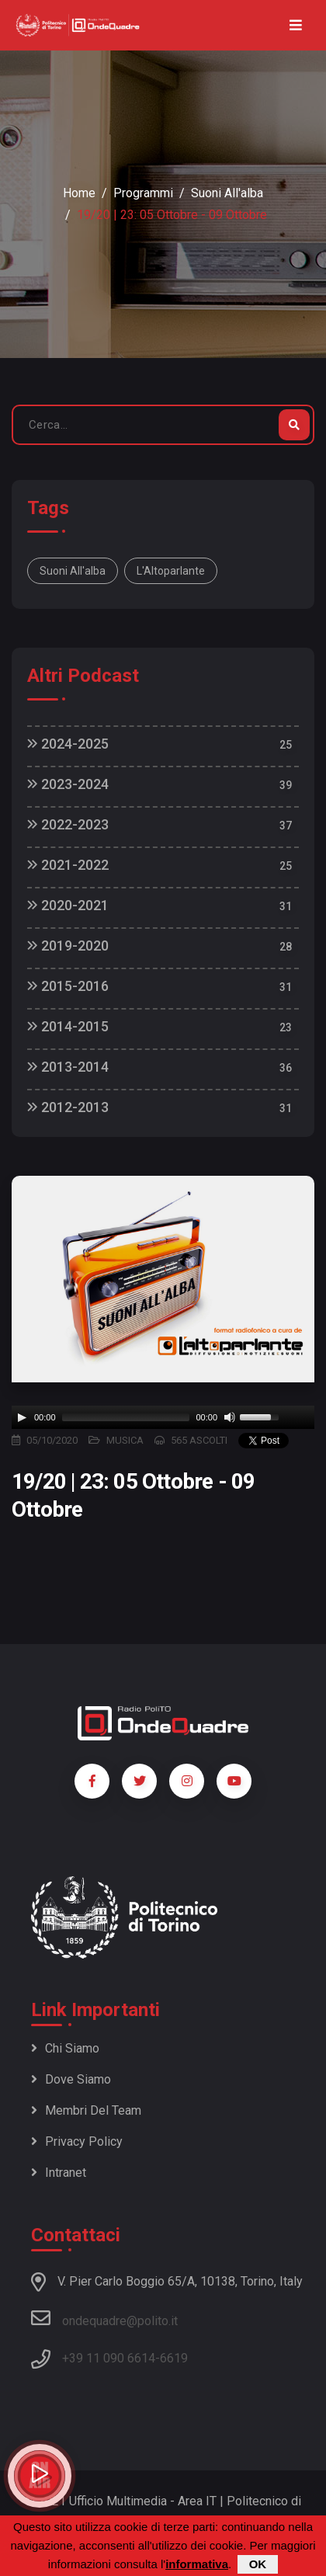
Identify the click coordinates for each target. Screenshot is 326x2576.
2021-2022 (68, 865)
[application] (163, 1417)
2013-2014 (68, 1067)
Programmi (143, 193)
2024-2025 (68, 743)
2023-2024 (68, 784)
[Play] (22, 1417)
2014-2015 (68, 1026)
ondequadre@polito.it (104, 2318)
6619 (174, 2358)
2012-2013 (68, 1107)
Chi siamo (65, 2048)
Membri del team (86, 2110)
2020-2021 (68, 905)
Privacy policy (77, 2141)
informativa (196, 2564)
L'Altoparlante (171, 571)
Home (79, 193)
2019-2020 (68, 945)
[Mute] (230, 1417)
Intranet (58, 2172)
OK (258, 2564)
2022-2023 (68, 824)
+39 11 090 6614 (108, 2358)
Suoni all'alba (227, 193)
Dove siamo (71, 2079)
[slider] (126, 1417)
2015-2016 (68, 986)
